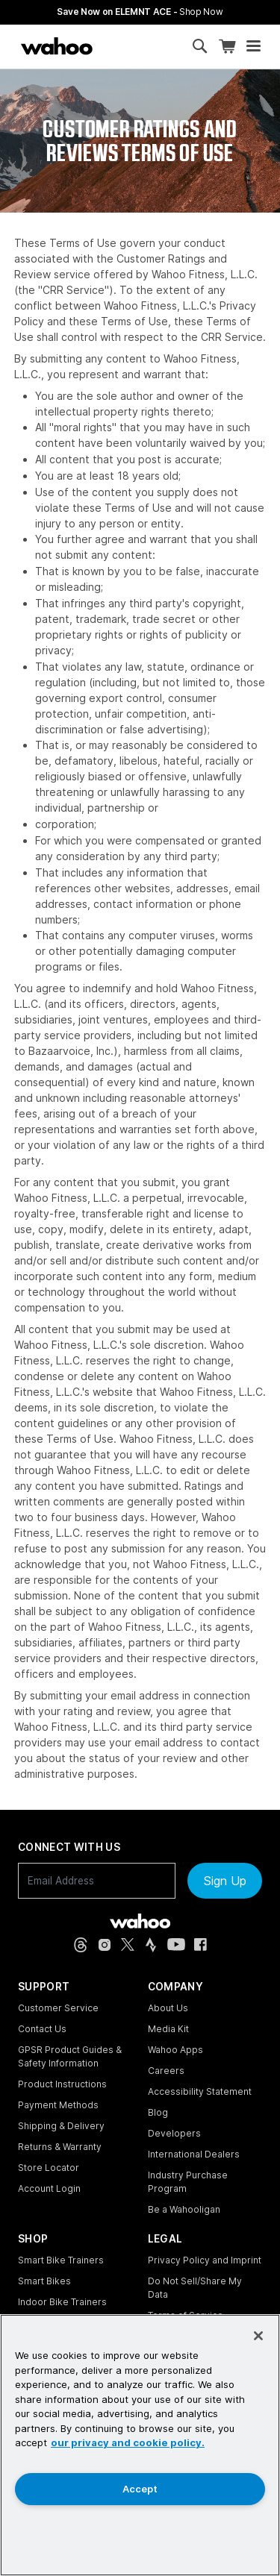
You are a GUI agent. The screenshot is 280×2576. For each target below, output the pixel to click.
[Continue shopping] (117, 46)
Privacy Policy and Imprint (204, 2260)
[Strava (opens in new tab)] (150, 1944)
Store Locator (48, 2167)
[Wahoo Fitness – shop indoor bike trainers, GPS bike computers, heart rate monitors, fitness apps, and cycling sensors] (56, 46)
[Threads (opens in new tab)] (80, 1944)
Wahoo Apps (175, 2049)
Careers (166, 2070)
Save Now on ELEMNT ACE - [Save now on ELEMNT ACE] (140, 11)
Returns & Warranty (60, 2146)
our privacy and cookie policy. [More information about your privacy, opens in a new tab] (128, 2442)
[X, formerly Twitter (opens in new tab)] (127, 1944)
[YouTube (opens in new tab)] (176, 1944)
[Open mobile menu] (253, 46)
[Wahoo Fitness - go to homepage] (140, 1921)
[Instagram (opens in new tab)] (104, 1944)
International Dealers (194, 2154)
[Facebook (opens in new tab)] (200, 1944)
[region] (140, 2445)
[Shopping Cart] (227, 46)
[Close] (258, 2335)
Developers (174, 2133)
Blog (158, 2112)
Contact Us (42, 2028)
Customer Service (58, 2008)
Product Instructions (62, 2084)
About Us (168, 2008)
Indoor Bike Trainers (62, 2301)
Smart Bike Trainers (61, 2260)
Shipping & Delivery (61, 2125)
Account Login (49, 2188)
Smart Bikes (44, 2281)
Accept (140, 2489)
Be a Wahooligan (184, 2209)
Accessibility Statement (200, 2091)
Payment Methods (58, 2104)
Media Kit (168, 2028)
